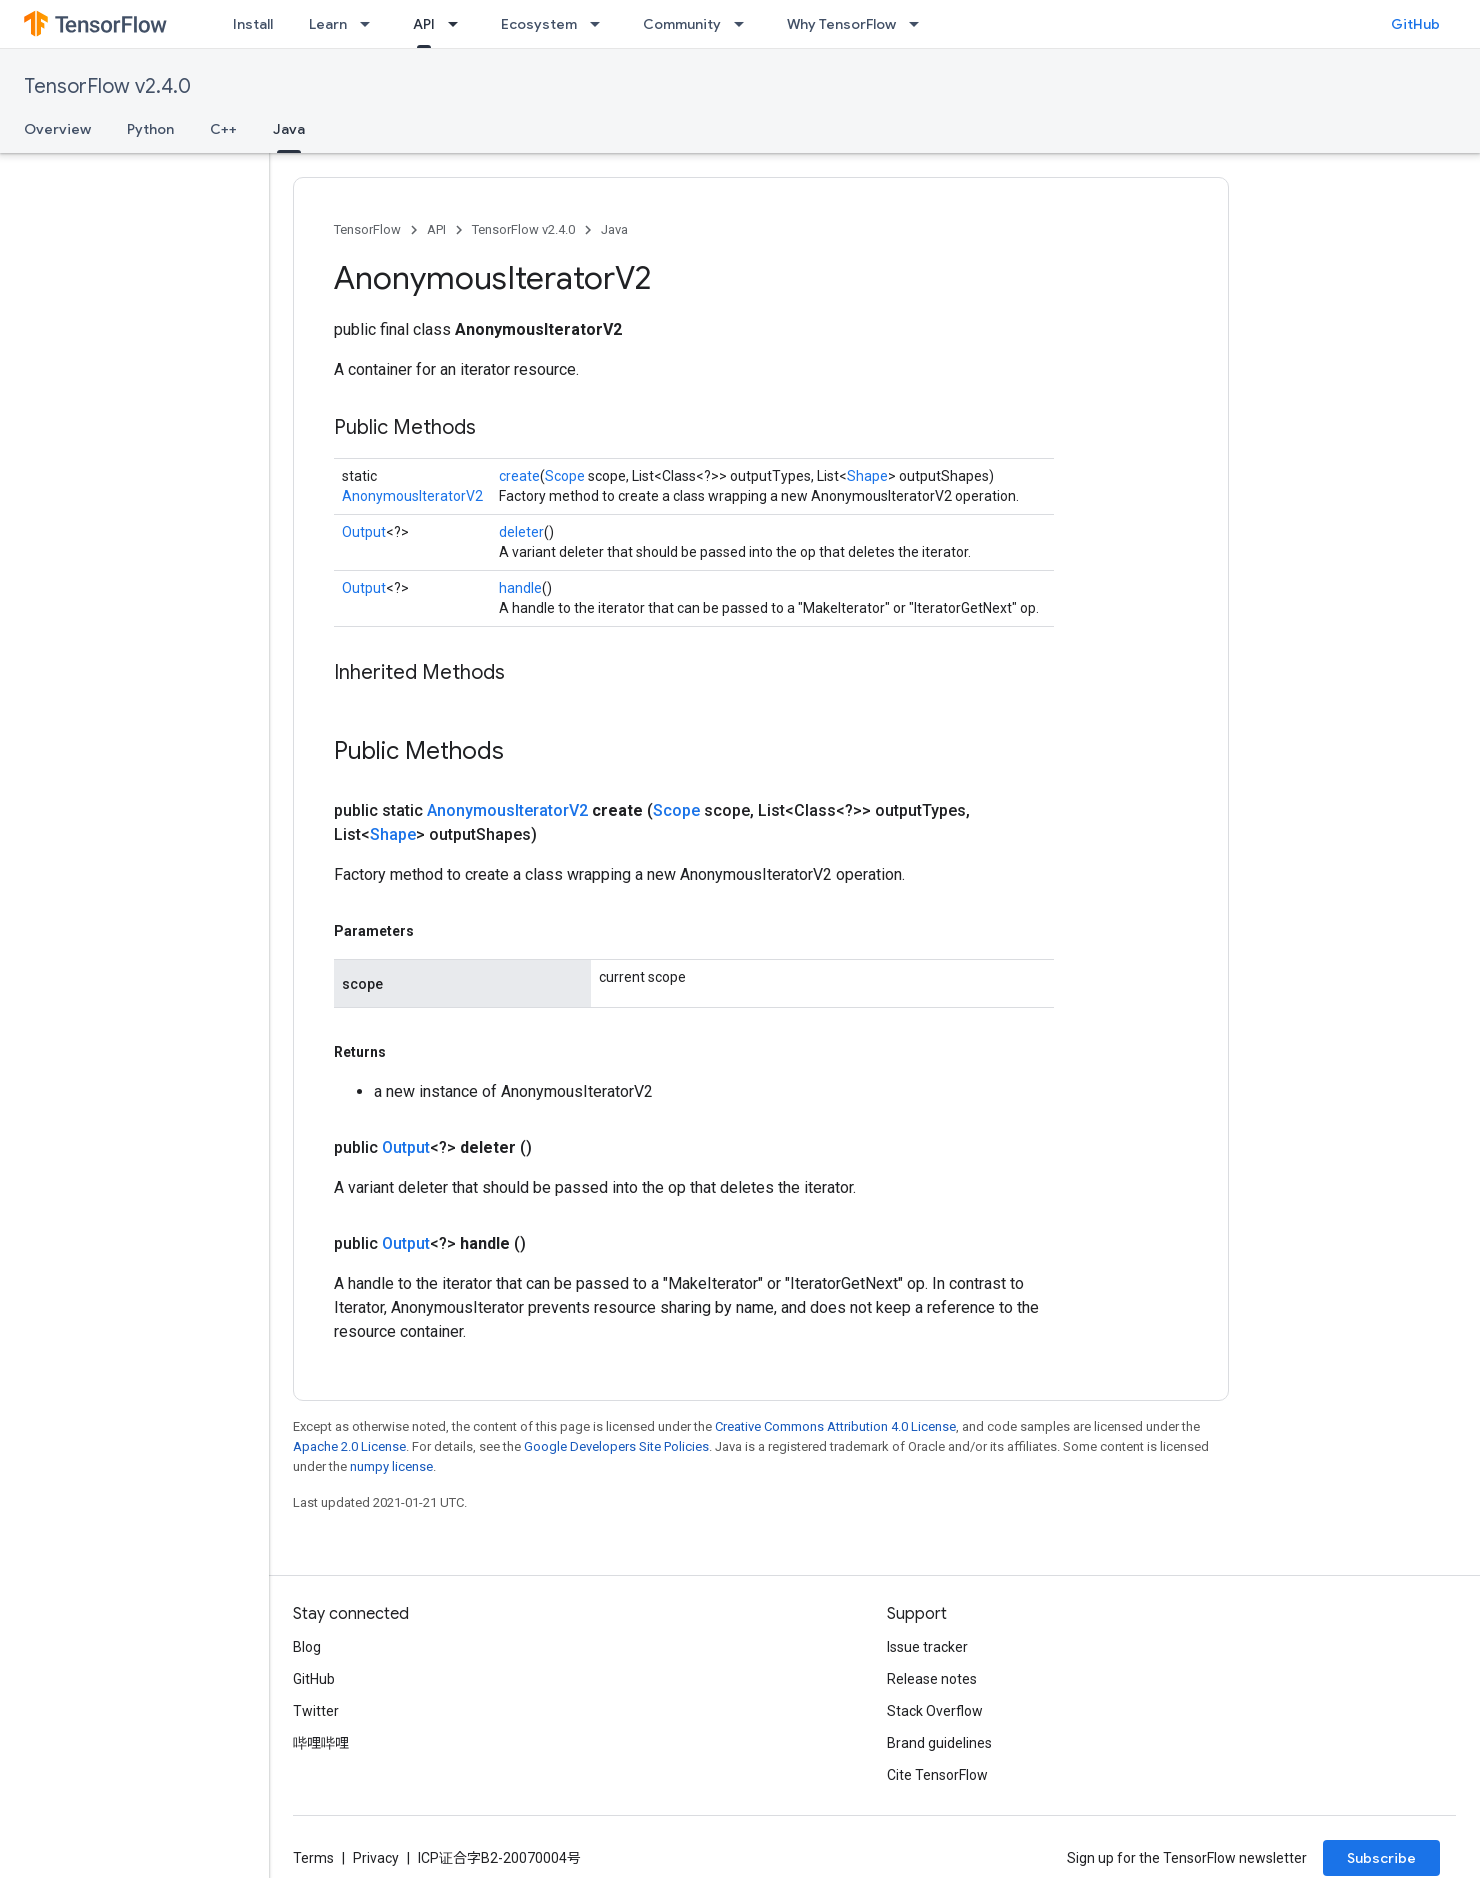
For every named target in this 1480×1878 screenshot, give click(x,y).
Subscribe (1381, 1858)
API (436, 229)
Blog (307, 1647)
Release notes (932, 1679)
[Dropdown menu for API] (459, 24)
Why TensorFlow (841, 24)
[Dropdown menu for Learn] (371, 24)
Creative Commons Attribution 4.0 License (835, 1426)
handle (520, 588)
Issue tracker (927, 1647)
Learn (328, 24)
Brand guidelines (939, 1743)
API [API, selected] (424, 24)
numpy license (391, 1466)
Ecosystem (539, 24)
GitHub (1415, 24)
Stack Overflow (935, 1711)
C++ (223, 129)
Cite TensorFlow (937, 1775)
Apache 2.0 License (349, 1446)
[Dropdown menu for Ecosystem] (601, 24)
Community (682, 24)
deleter (521, 532)
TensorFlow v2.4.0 (107, 86)
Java (614, 229)
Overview (57, 129)
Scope (565, 476)
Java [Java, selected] (289, 129)
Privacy (376, 1858)
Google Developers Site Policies (616, 1446)
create (519, 476)
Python (150, 129)
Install (253, 24)
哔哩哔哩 (321, 1743)
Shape (867, 476)
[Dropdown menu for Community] (745, 24)
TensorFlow (367, 229)
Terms (313, 1858)
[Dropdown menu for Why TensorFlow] (920, 24)
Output (364, 532)
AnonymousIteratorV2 (412, 496)
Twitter (316, 1711)
